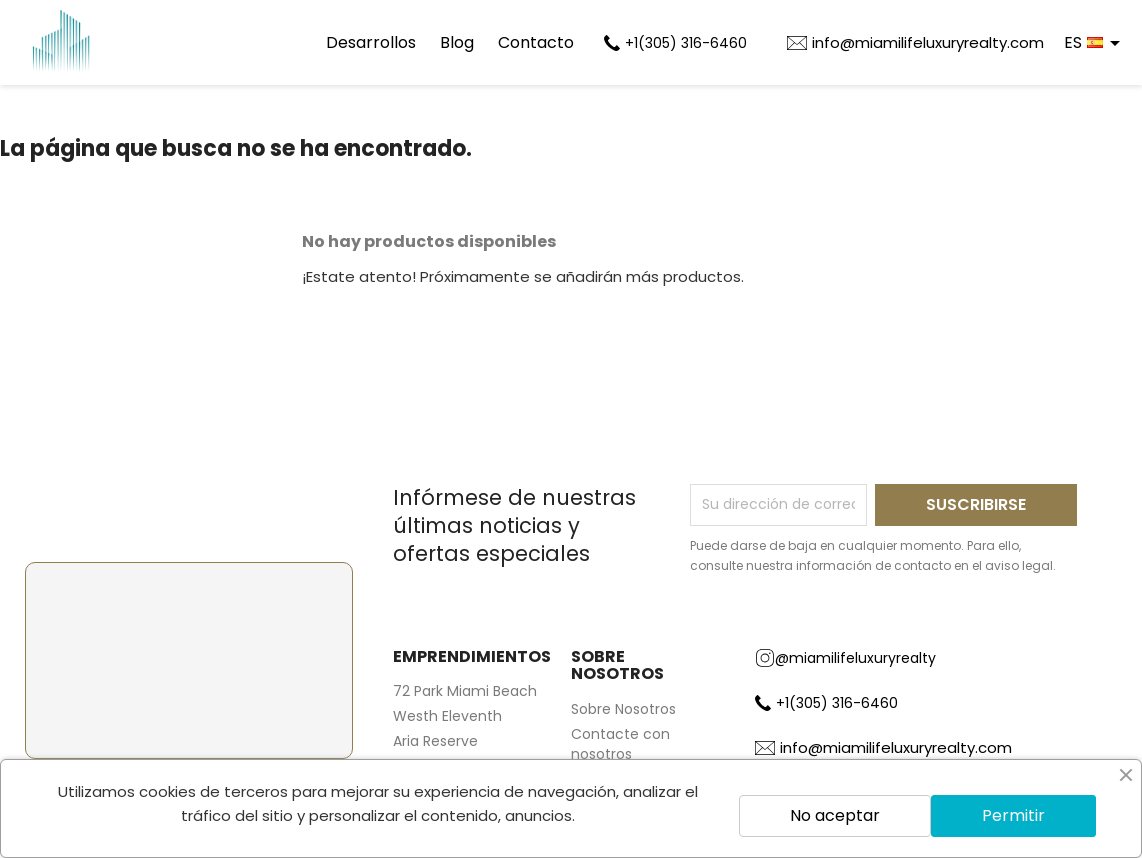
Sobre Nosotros (623, 709)
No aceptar (835, 815)
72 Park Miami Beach (465, 691)
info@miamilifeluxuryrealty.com (928, 43)
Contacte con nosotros (620, 744)
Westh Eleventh (447, 716)
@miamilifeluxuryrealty (845, 658)
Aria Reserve (435, 741)
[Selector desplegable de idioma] (1095, 43)
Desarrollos (371, 42)
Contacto (536, 42)
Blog (457, 42)
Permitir (1013, 815)
